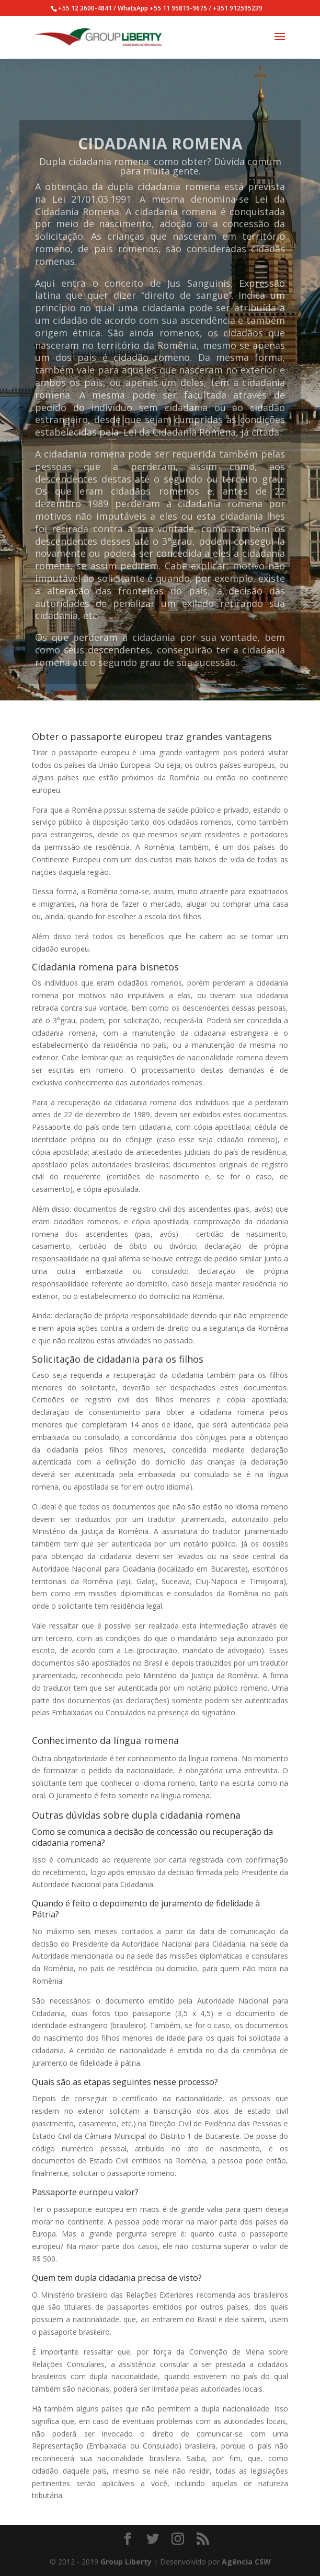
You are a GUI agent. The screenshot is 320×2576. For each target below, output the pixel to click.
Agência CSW (246, 2562)
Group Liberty (126, 2562)
